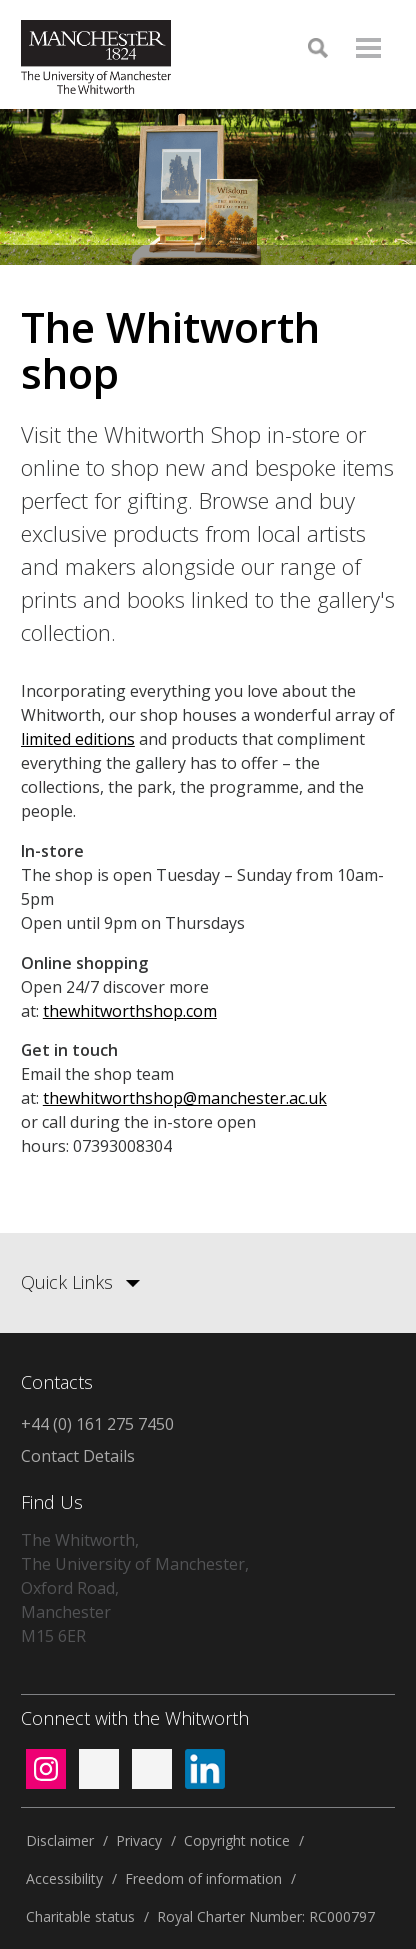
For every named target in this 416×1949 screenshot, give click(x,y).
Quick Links (67, 1282)
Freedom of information (203, 1878)
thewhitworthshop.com (130, 1011)
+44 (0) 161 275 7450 (97, 1424)
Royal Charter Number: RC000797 (266, 1916)
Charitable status (80, 1916)
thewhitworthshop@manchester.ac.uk (185, 1098)
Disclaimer (60, 1840)
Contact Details (78, 1456)
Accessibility (64, 1878)
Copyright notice (237, 1840)
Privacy (139, 1840)
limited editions (78, 739)
